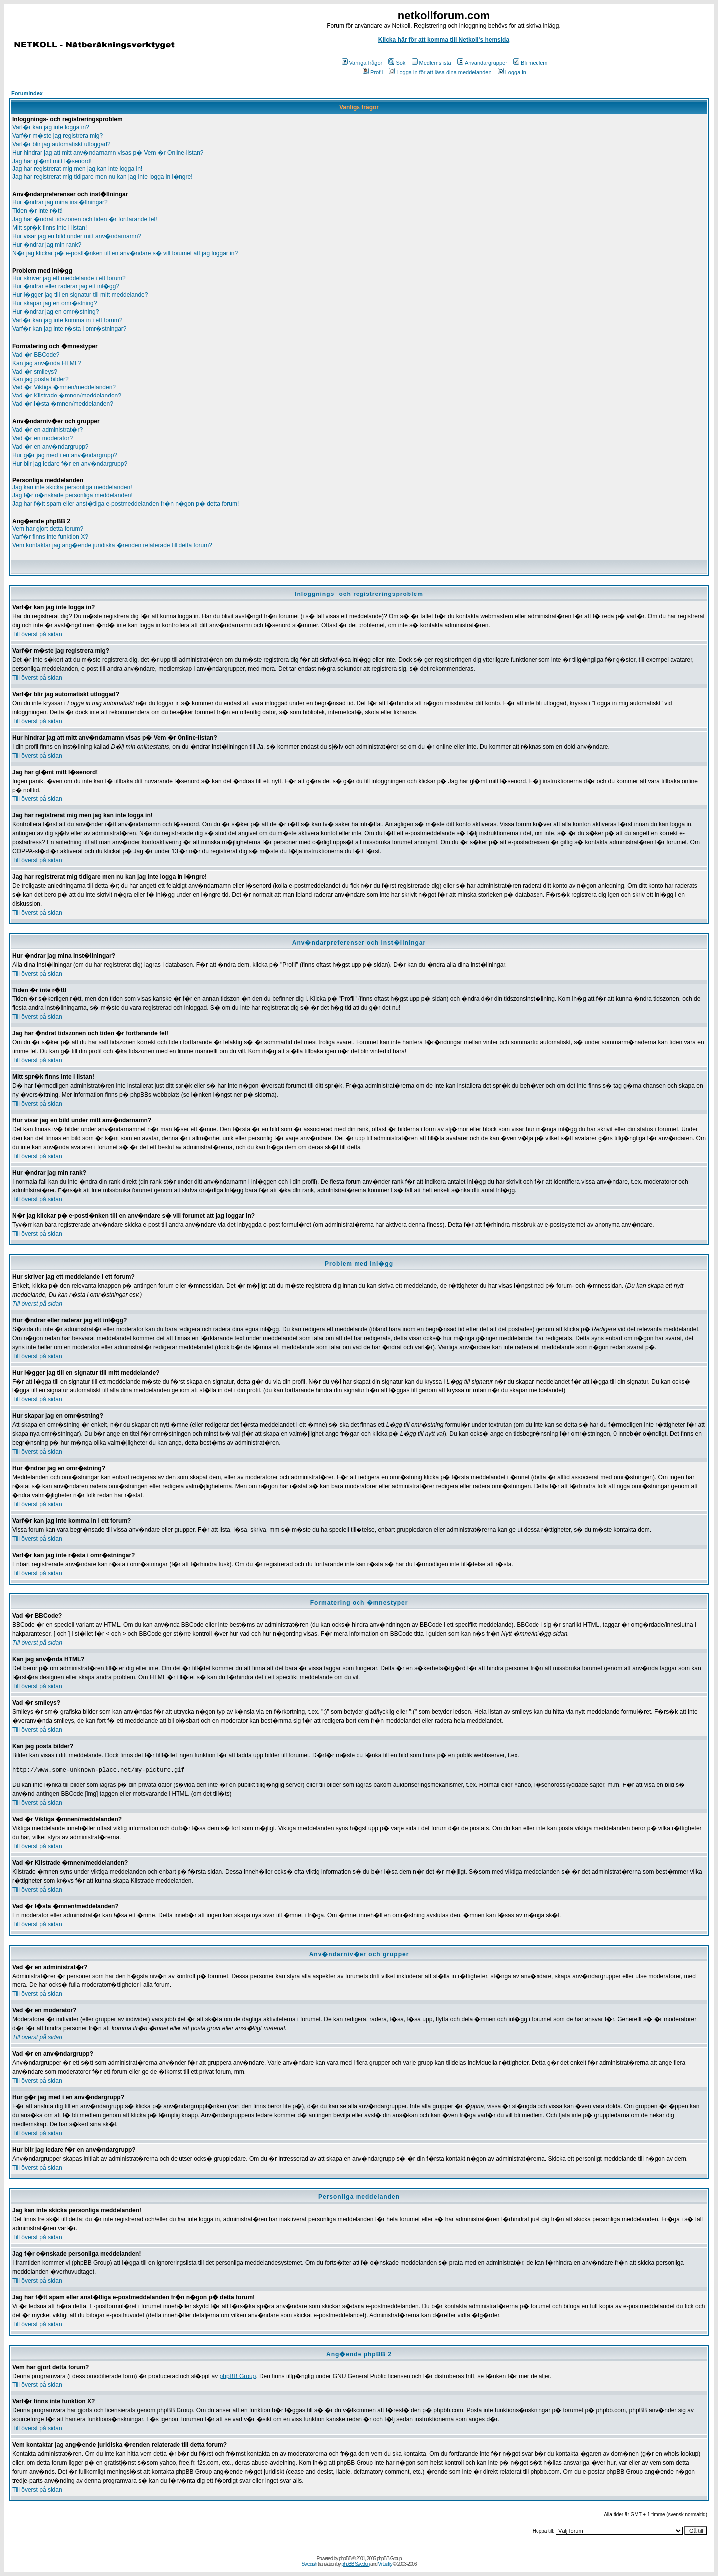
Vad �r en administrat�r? (47, 429)
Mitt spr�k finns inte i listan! (49, 227)
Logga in (512, 72)
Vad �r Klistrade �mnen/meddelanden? (66, 395)
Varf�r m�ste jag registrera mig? (57, 135)
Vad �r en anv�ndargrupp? (50, 446)
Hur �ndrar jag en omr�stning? (55, 311)
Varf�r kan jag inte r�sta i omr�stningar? (69, 328)
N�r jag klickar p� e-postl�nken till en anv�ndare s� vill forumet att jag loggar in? (125, 253)
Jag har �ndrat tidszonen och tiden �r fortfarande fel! (84, 219)
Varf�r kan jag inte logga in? (50, 127)
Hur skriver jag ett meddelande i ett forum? (69, 278)
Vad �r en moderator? (42, 438)
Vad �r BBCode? (36, 354)
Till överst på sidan (37, 634)
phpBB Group (238, 2376)
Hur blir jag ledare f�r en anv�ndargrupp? (69, 463)
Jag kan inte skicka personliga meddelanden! (72, 487)
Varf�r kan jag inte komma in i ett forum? (67, 320)
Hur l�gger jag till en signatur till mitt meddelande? (80, 294)
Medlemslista (431, 63)
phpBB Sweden (355, 2564)
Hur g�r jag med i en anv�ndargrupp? (64, 455)
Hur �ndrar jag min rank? (46, 244)
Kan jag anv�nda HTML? (46, 363)
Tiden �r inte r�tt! (37, 210)
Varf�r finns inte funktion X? (50, 536)
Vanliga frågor (362, 63)
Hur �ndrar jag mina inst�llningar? (60, 202)
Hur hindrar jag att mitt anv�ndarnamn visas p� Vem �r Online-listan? (108, 152)
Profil (373, 72)
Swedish (309, 2564)
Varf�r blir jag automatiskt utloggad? (61, 144)
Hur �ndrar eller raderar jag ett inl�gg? (65, 286)
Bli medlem (530, 63)
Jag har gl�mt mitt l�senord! (52, 161)
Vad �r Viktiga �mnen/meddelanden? (64, 387)
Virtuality (385, 2564)
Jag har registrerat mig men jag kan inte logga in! (77, 168)
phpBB (345, 2558)
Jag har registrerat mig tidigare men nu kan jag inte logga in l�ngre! (102, 176)
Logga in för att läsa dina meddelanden (440, 72)
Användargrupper (482, 63)
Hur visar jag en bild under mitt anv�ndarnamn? (76, 236)
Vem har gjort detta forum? (47, 528)
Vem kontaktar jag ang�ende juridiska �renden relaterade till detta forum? (112, 545)
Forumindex (27, 93)
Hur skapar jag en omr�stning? (54, 303)
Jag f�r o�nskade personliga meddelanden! (72, 495)
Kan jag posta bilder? (40, 379)
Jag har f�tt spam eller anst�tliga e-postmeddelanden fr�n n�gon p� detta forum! (125, 503)
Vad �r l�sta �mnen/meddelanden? (62, 403)
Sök (396, 63)
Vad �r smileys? (34, 371)
